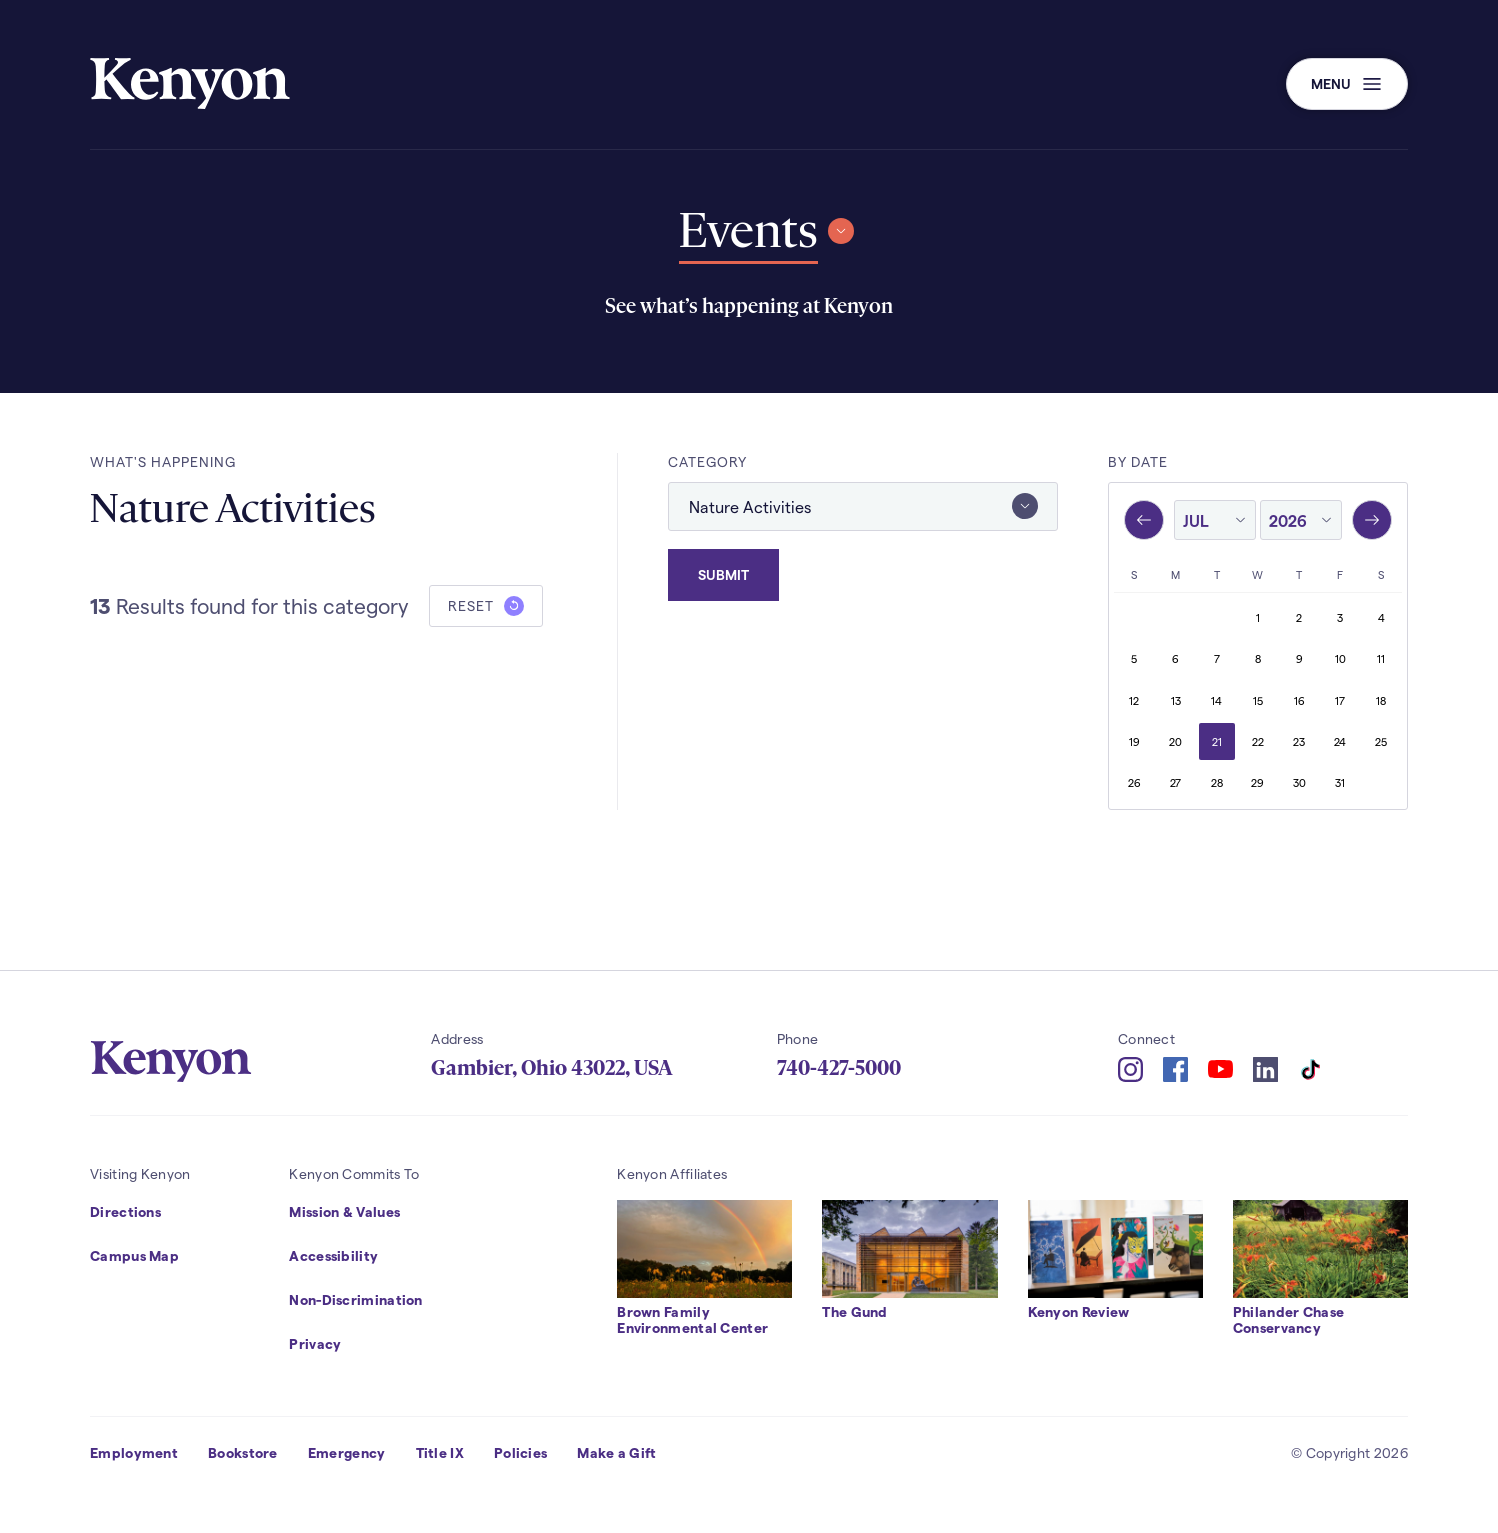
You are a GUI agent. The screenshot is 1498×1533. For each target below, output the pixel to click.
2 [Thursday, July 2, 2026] (1299, 617)
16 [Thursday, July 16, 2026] (1299, 700)
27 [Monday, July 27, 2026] (1175, 782)
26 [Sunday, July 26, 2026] (1134, 782)
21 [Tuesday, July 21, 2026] (1217, 741)
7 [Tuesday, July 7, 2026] (1217, 658)
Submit (723, 572)
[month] (1215, 521)
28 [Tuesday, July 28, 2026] (1217, 782)
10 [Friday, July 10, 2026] (1340, 658)
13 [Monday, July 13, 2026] (1176, 700)
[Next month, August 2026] (1372, 520)
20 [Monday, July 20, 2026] (1175, 741)
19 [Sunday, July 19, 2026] (1134, 741)
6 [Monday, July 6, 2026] (1175, 658)
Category (707, 461)
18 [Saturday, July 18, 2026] (1381, 700)
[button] (1347, 84)
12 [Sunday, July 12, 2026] (1134, 700)
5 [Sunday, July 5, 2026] (1134, 658)
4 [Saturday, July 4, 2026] (1381, 617)
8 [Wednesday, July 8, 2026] (1258, 658)
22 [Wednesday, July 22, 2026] (1258, 741)
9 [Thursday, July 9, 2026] (1299, 658)
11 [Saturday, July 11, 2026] (1381, 658)
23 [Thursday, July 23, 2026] (1299, 741)
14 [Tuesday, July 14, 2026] (1216, 700)
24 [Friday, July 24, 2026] (1340, 741)
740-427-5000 (839, 1068)
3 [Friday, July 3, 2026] (1340, 617)
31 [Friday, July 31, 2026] (1340, 782)
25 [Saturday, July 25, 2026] (1381, 741)
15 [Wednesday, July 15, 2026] (1258, 700)
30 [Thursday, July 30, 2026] (1299, 782)
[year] (1301, 521)
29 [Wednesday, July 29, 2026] (1257, 782)
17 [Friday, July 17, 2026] (1340, 700)
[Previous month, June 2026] (1144, 520)
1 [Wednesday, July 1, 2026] (1258, 617)
